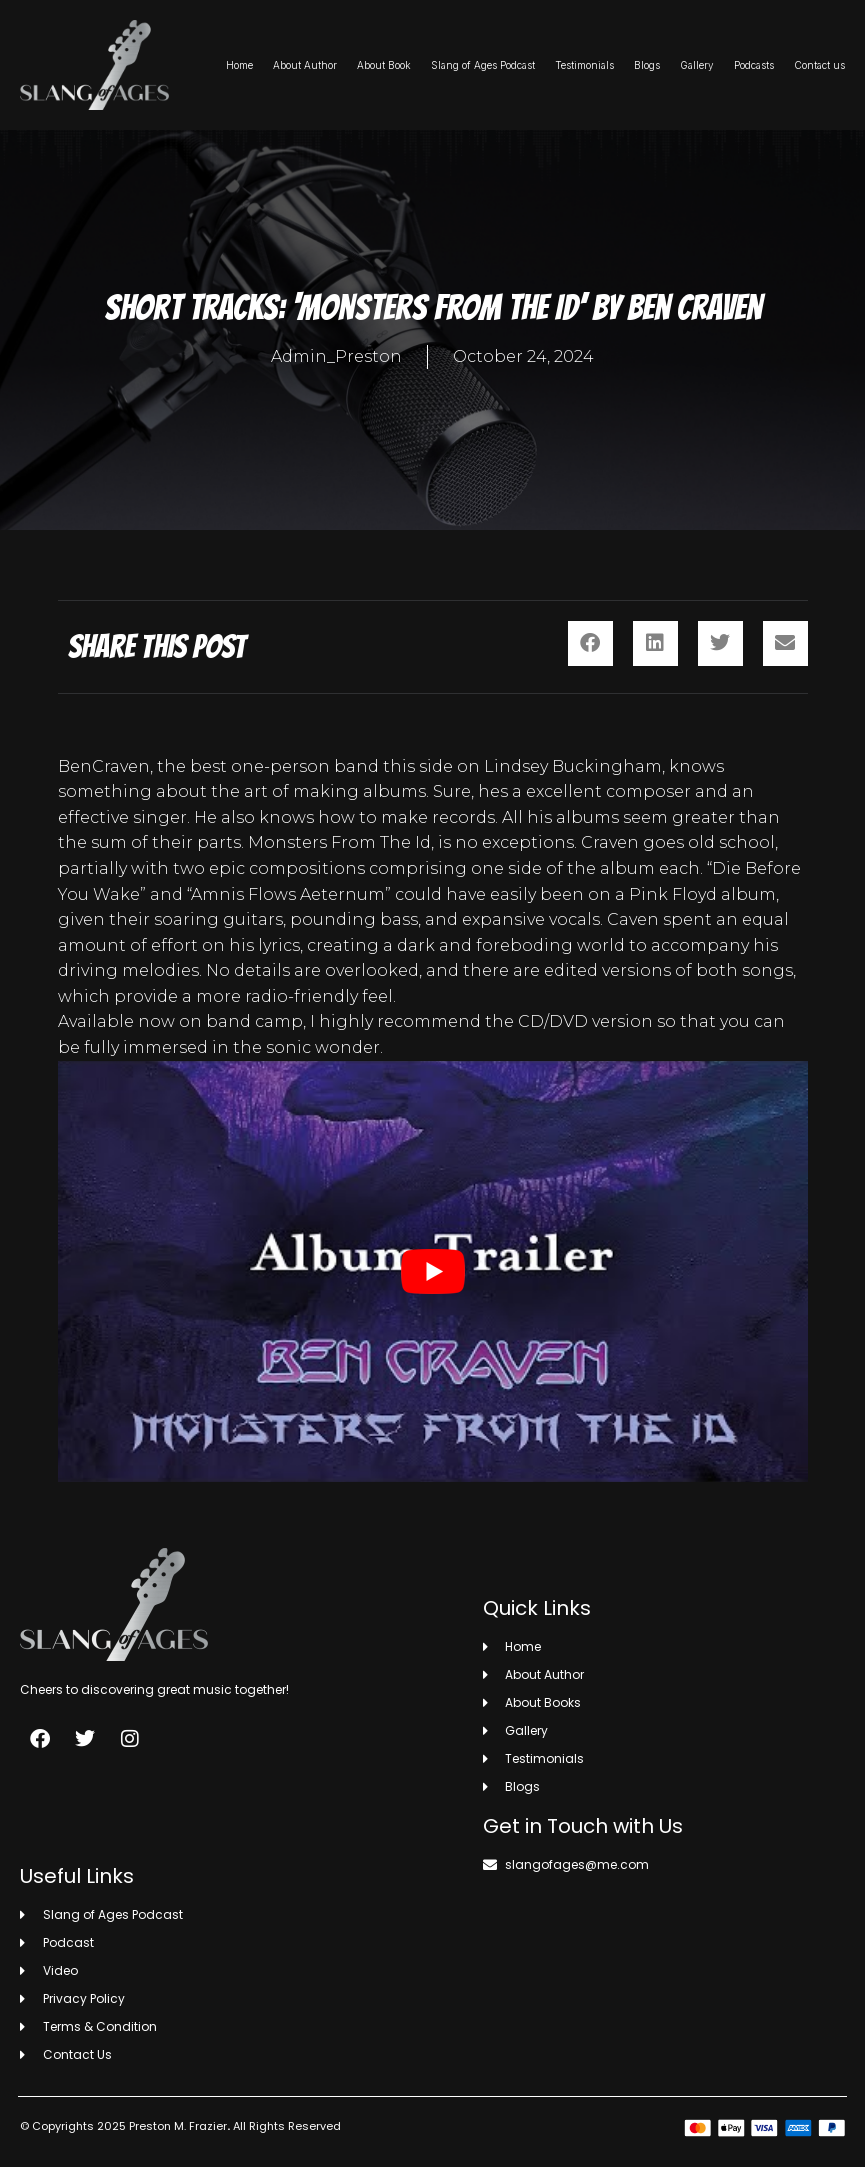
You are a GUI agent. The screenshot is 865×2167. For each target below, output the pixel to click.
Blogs (647, 65)
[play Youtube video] (433, 1272)
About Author (305, 65)
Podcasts (754, 65)
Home (239, 65)
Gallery (697, 65)
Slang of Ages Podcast (483, 65)
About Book (384, 65)
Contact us (819, 65)
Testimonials (584, 65)
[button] (590, 643)
